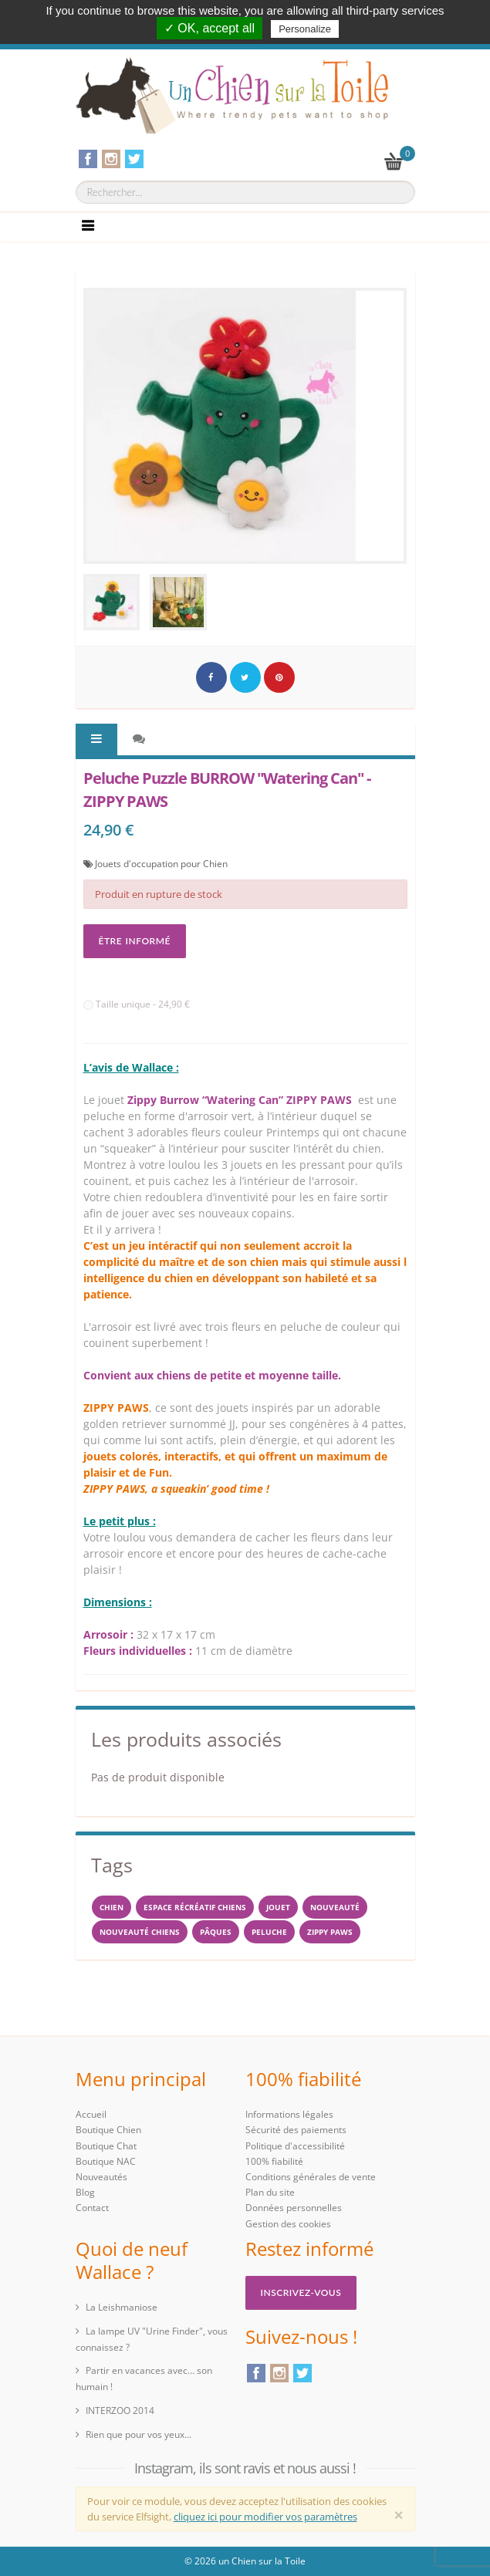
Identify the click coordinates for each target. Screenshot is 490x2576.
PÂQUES (215, 1931)
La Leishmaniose (121, 2307)
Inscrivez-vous (301, 2292)
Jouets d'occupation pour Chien (161, 863)
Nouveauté (335, 1907)
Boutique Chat (106, 2145)
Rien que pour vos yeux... (138, 2434)
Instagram (279, 2373)
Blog (85, 2192)
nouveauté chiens (140, 1931)
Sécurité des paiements (295, 2129)
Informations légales (289, 2114)
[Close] (399, 2515)
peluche (269, 1931)
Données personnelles (293, 2207)
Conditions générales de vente (310, 2176)
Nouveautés (101, 2176)
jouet (278, 1907)
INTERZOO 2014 (120, 2410)
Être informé (135, 941)
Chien (111, 1907)
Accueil (91, 2114)
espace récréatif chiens (195, 1907)
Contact (92, 2207)
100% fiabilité (274, 2161)
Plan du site (270, 2192)
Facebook (256, 2373)
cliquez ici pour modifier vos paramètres (265, 2517)
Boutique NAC (106, 2161)
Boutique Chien (108, 2129)
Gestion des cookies (288, 2223)
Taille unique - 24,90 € (136, 1004)
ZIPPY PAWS (330, 1931)
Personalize (305, 29)
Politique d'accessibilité (295, 2145)
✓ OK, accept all (209, 28)
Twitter (302, 2373)
